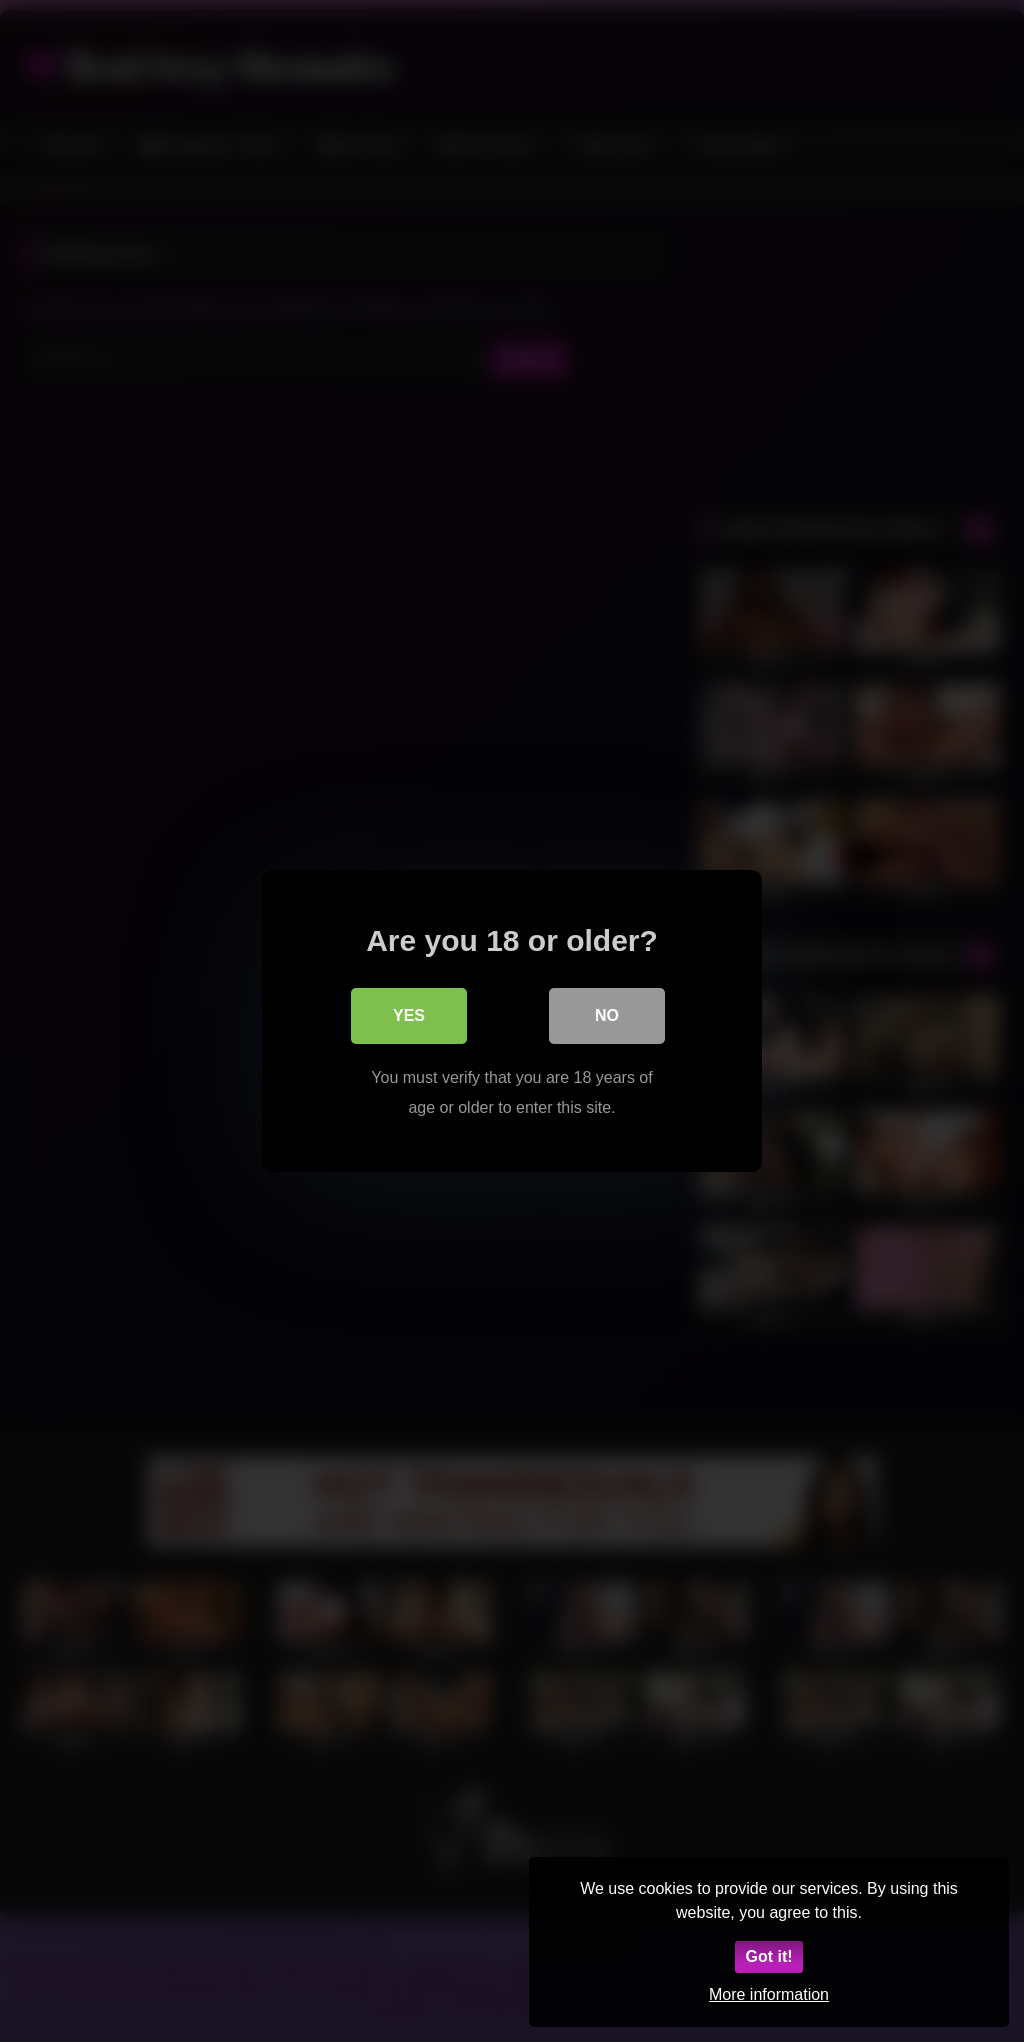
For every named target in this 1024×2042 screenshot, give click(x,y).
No (607, 1015)
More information (769, 1994)
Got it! (768, 1956)
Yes (409, 1015)
